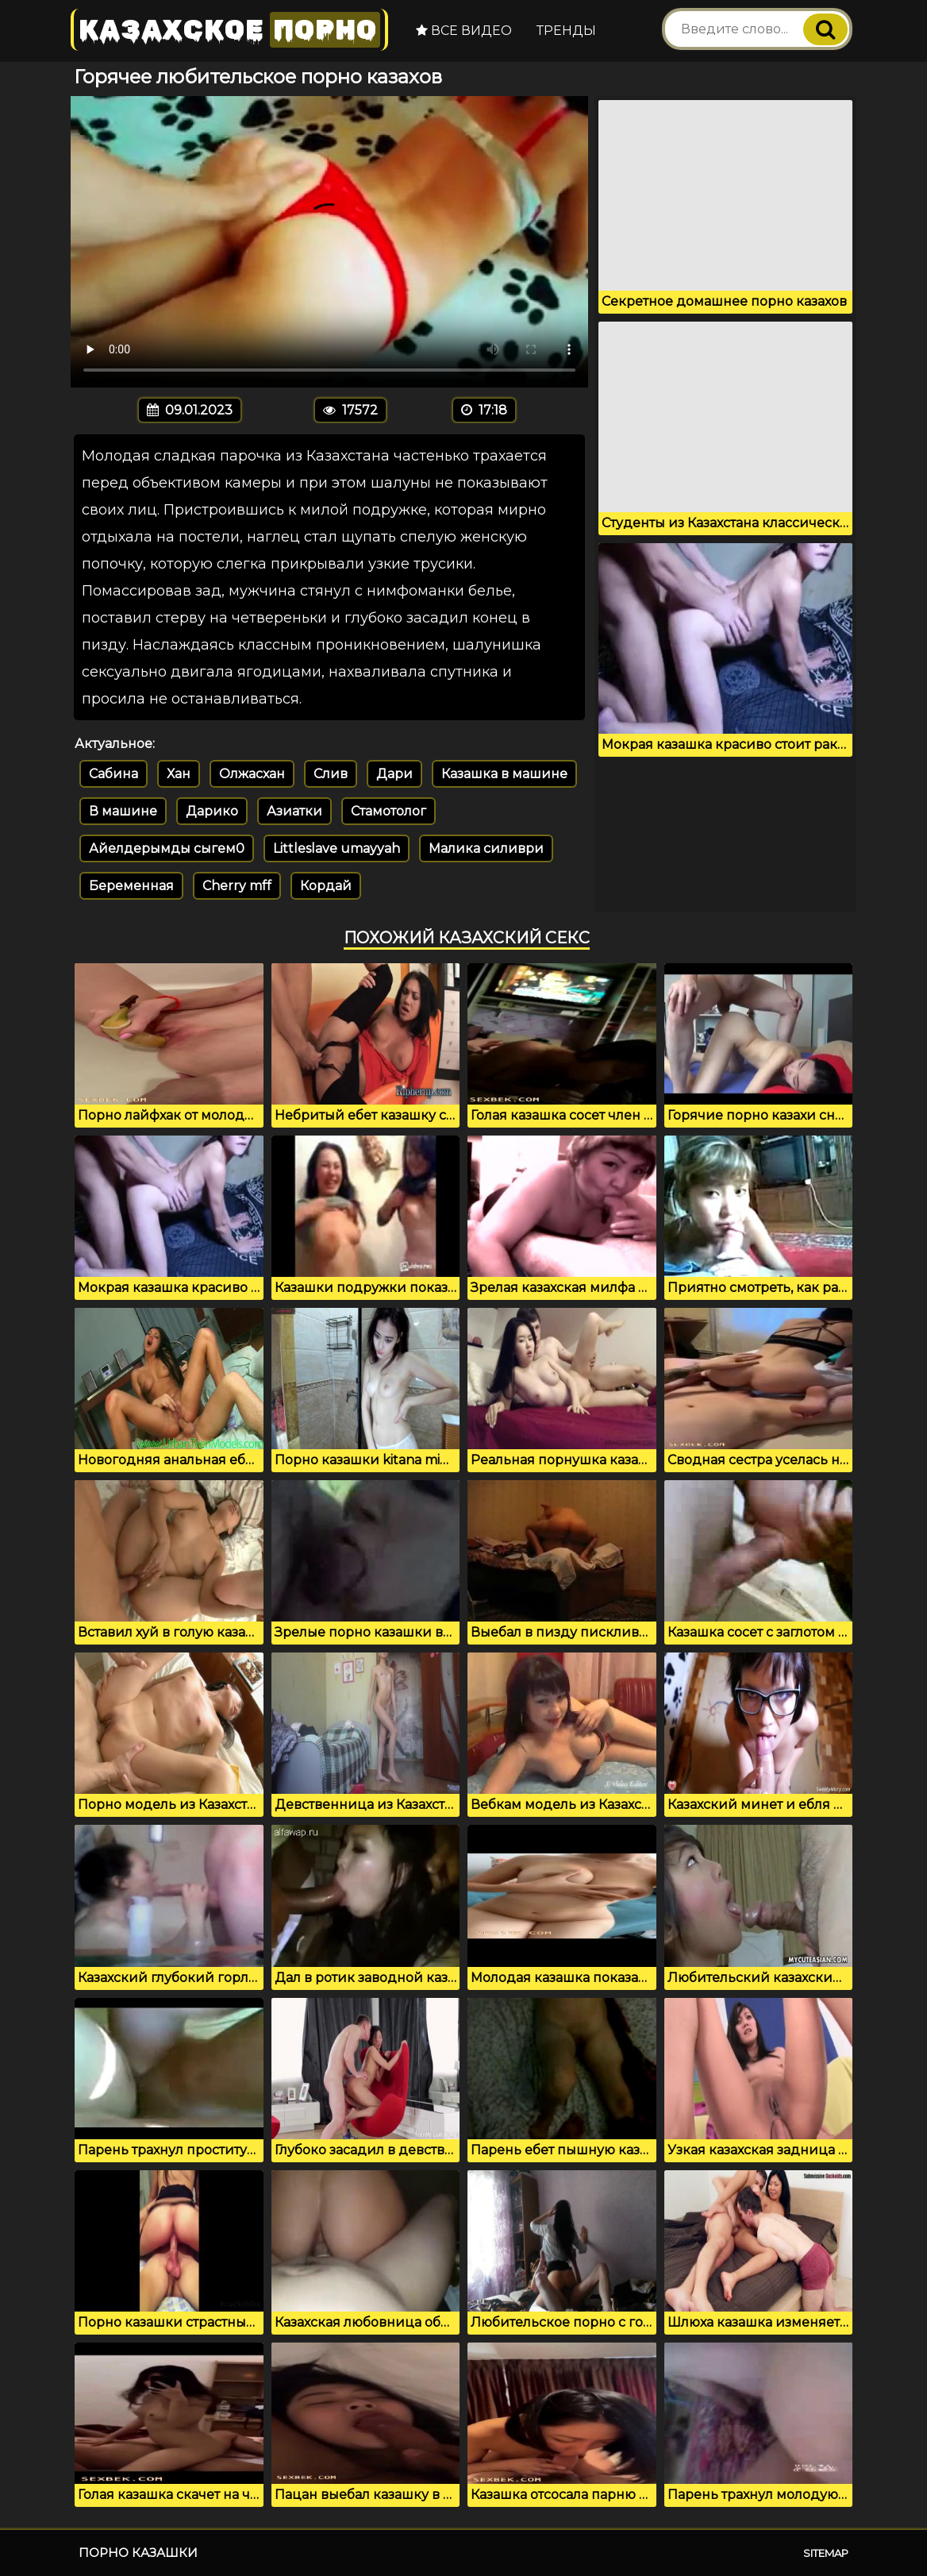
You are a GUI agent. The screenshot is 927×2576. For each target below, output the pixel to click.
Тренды (566, 30)
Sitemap (825, 2553)
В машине (123, 811)
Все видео (464, 30)
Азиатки (294, 811)
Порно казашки (138, 2552)
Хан (178, 773)
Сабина (113, 773)
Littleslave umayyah (336, 848)
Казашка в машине (504, 773)
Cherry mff (236, 885)
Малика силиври (486, 848)
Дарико (212, 811)
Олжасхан (252, 773)
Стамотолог (388, 811)
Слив (330, 773)
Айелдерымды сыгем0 (166, 848)
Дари (394, 773)
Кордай (326, 885)
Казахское (229, 30)
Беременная (131, 885)
